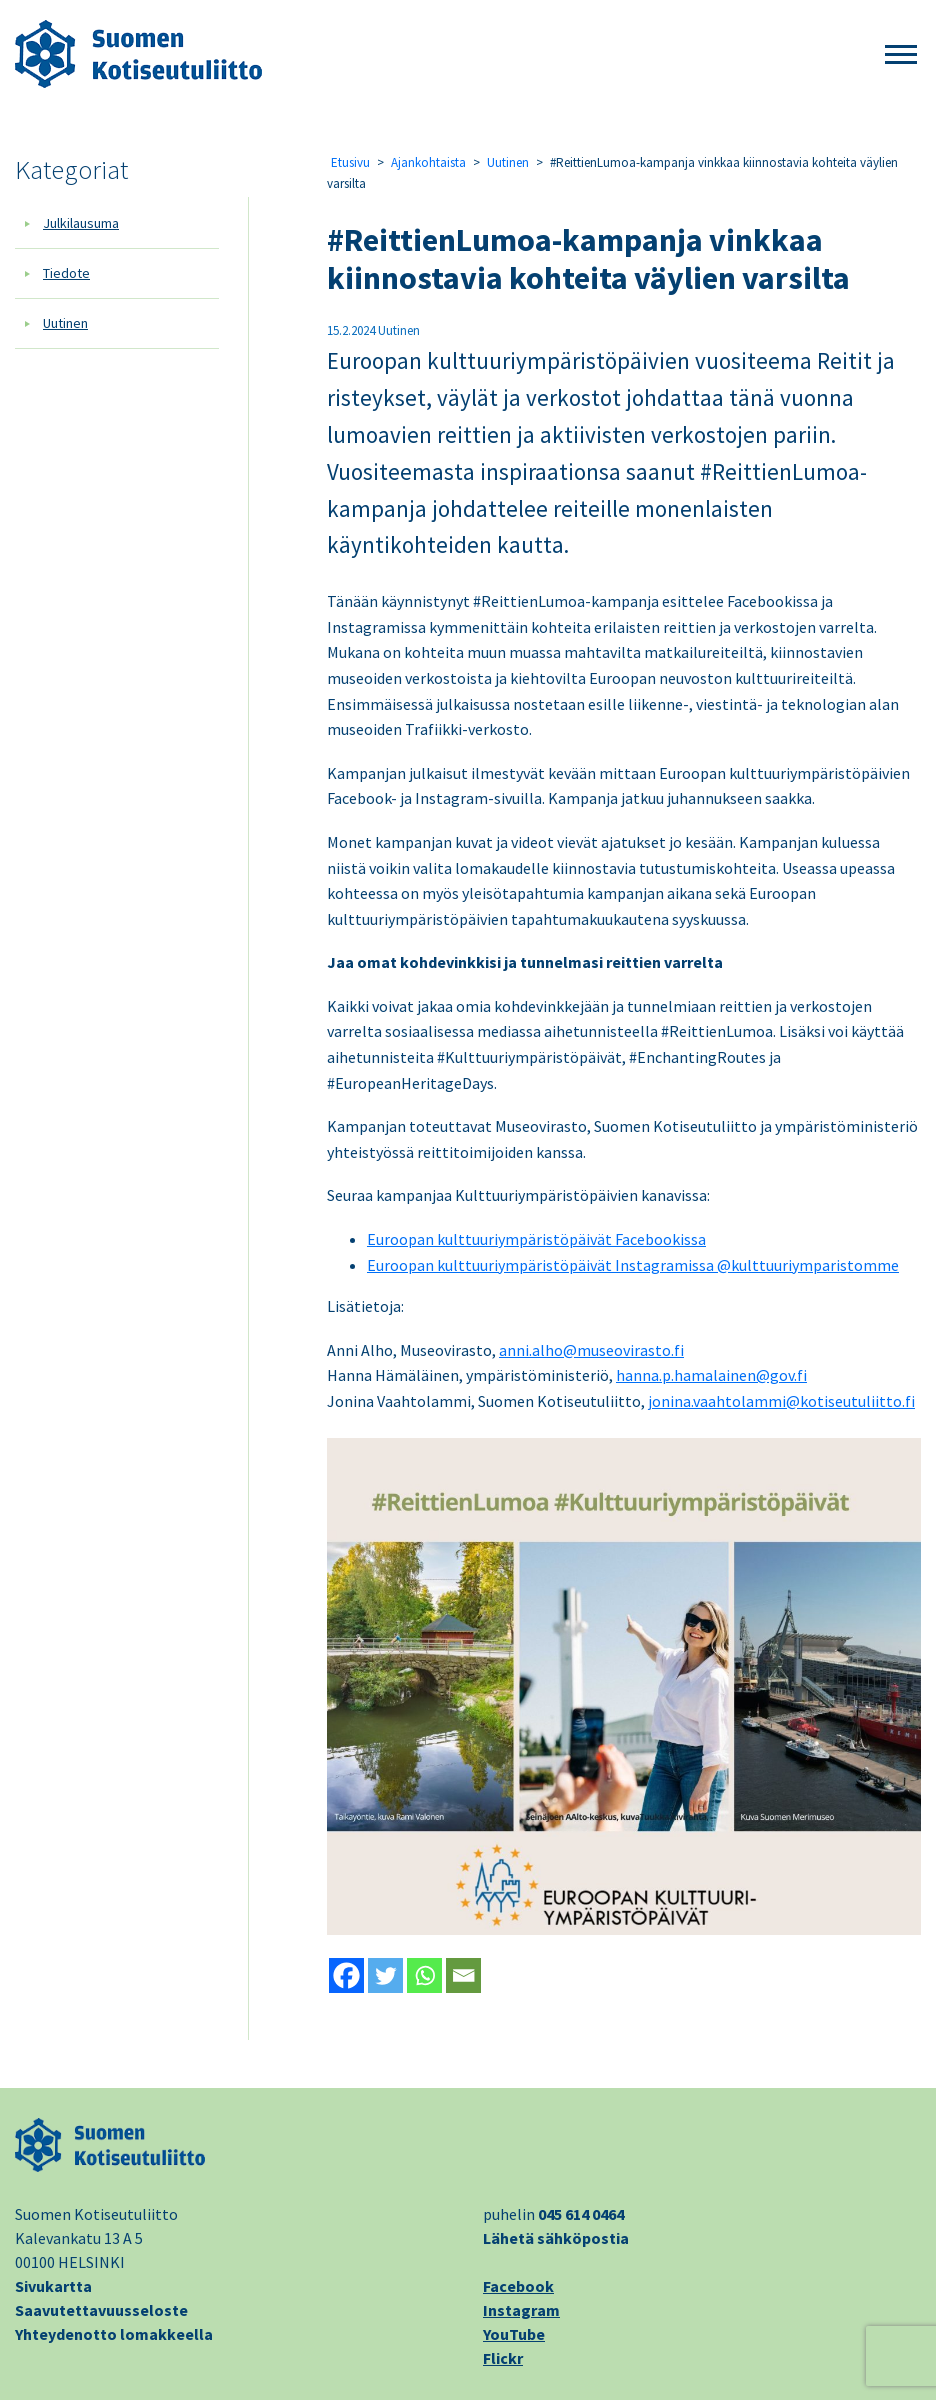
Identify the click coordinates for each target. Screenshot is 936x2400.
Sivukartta (53, 2286)
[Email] (463, 1975)
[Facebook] (346, 1975)
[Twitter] (385, 1975)
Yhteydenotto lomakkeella (114, 2334)
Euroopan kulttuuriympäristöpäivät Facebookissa (536, 1239)
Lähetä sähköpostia (556, 2238)
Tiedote (66, 273)
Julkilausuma (81, 223)
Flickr (503, 2358)
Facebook (518, 2286)
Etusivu (350, 162)
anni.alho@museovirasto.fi (591, 1350)
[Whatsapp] (424, 1975)
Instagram (521, 2310)
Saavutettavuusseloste (101, 2310)
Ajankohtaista (428, 162)
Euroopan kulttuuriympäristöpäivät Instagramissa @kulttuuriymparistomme (633, 1265)
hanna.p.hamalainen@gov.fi (711, 1375)
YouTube (514, 2334)
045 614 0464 (581, 2214)
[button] (901, 55)
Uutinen (65, 323)
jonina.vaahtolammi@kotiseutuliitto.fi (781, 1401)
